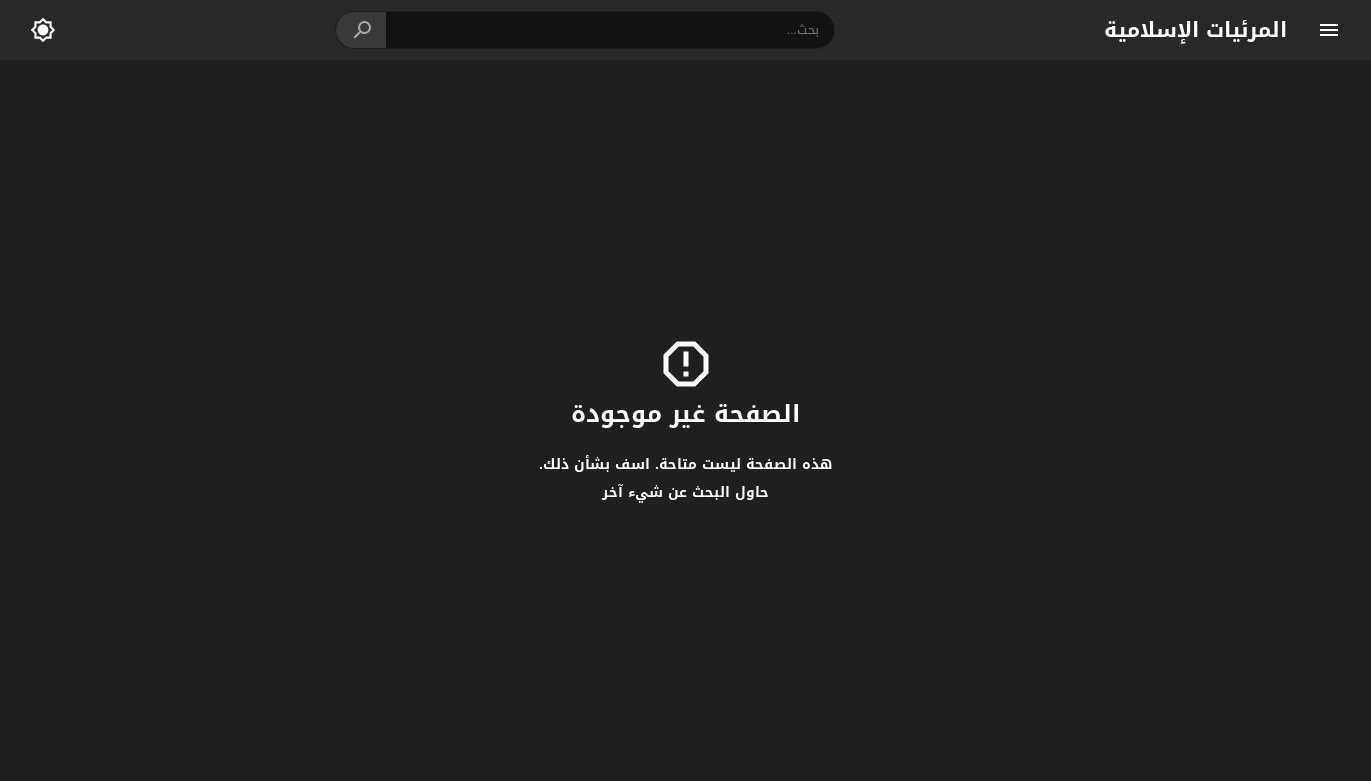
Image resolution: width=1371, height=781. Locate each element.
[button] (361, 30)
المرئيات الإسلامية (1195, 30)
